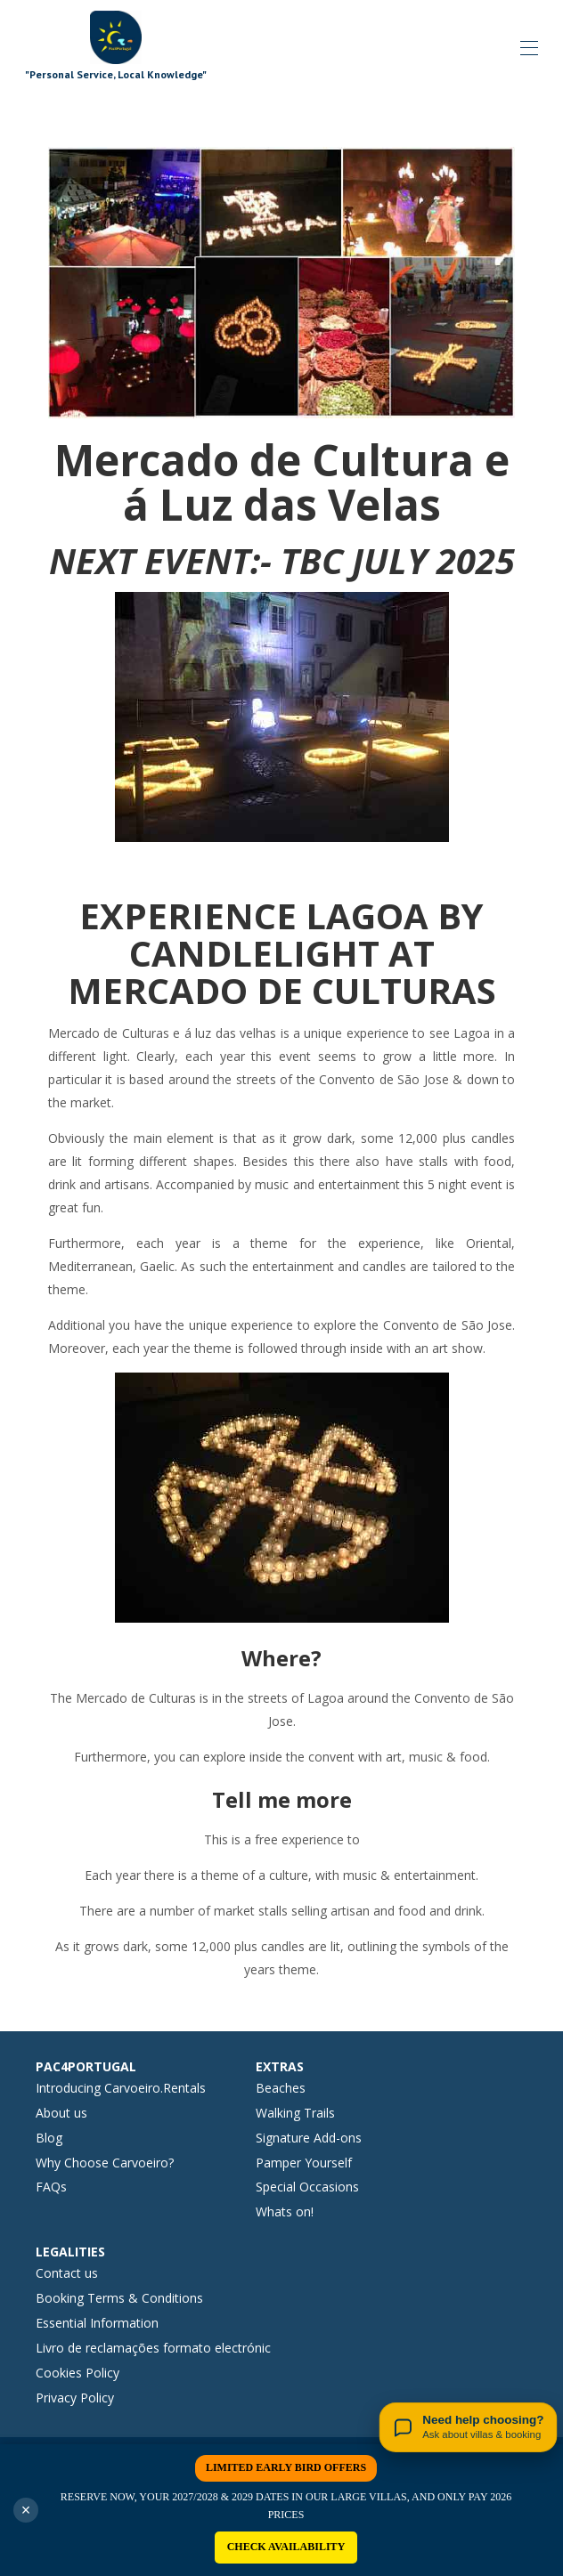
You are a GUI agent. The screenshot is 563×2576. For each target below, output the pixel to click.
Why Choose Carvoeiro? (105, 2162)
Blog (49, 2137)
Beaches (281, 2087)
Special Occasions (307, 2186)
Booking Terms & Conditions (119, 2297)
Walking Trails (295, 2112)
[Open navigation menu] (529, 48)
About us (61, 2112)
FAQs (51, 2186)
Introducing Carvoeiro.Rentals (121, 2087)
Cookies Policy (77, 2372)
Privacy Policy (75, 2397)
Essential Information (97, 2322)
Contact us (67, 2272)
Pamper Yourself (304, 2162)
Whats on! (285, 2211)
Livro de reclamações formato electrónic (153, 2347)
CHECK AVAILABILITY (286, 2546)
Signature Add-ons (309, 2137)
